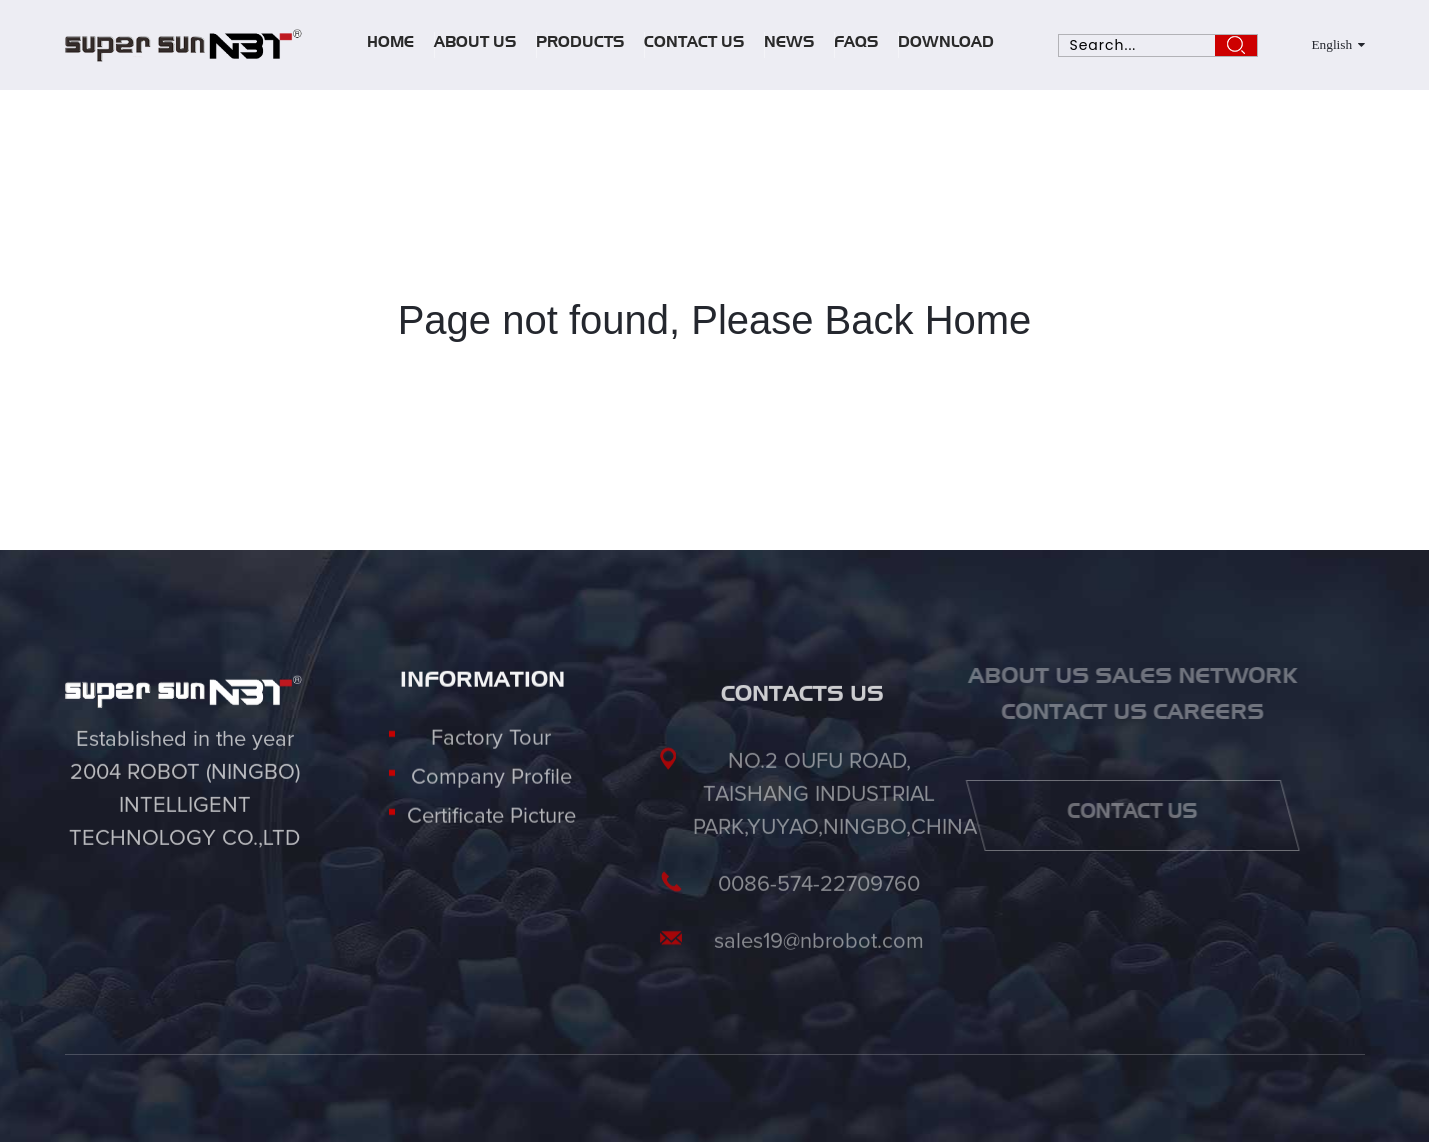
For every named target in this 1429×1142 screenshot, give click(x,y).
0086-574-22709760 (819, 923)
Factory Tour (491, 755)
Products (580, 45)
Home (390, 45)
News (789, 45)
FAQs (856, 45)
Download (946, 45)
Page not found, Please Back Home (715, 320)
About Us (475, 45)
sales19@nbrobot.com (819, 980)
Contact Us (694, 45)
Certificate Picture (491, 833)
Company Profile (491, 794)
